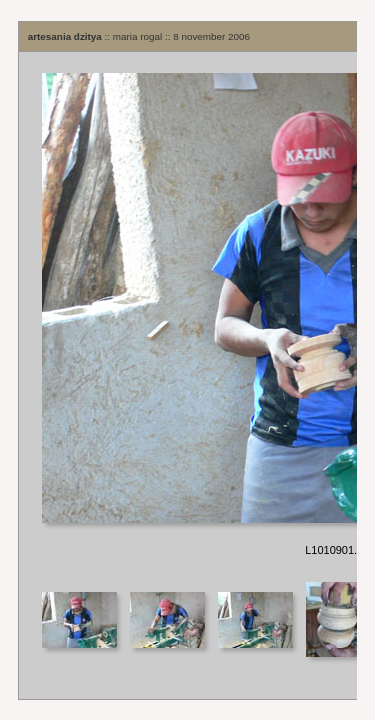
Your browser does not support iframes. (188, 315)
